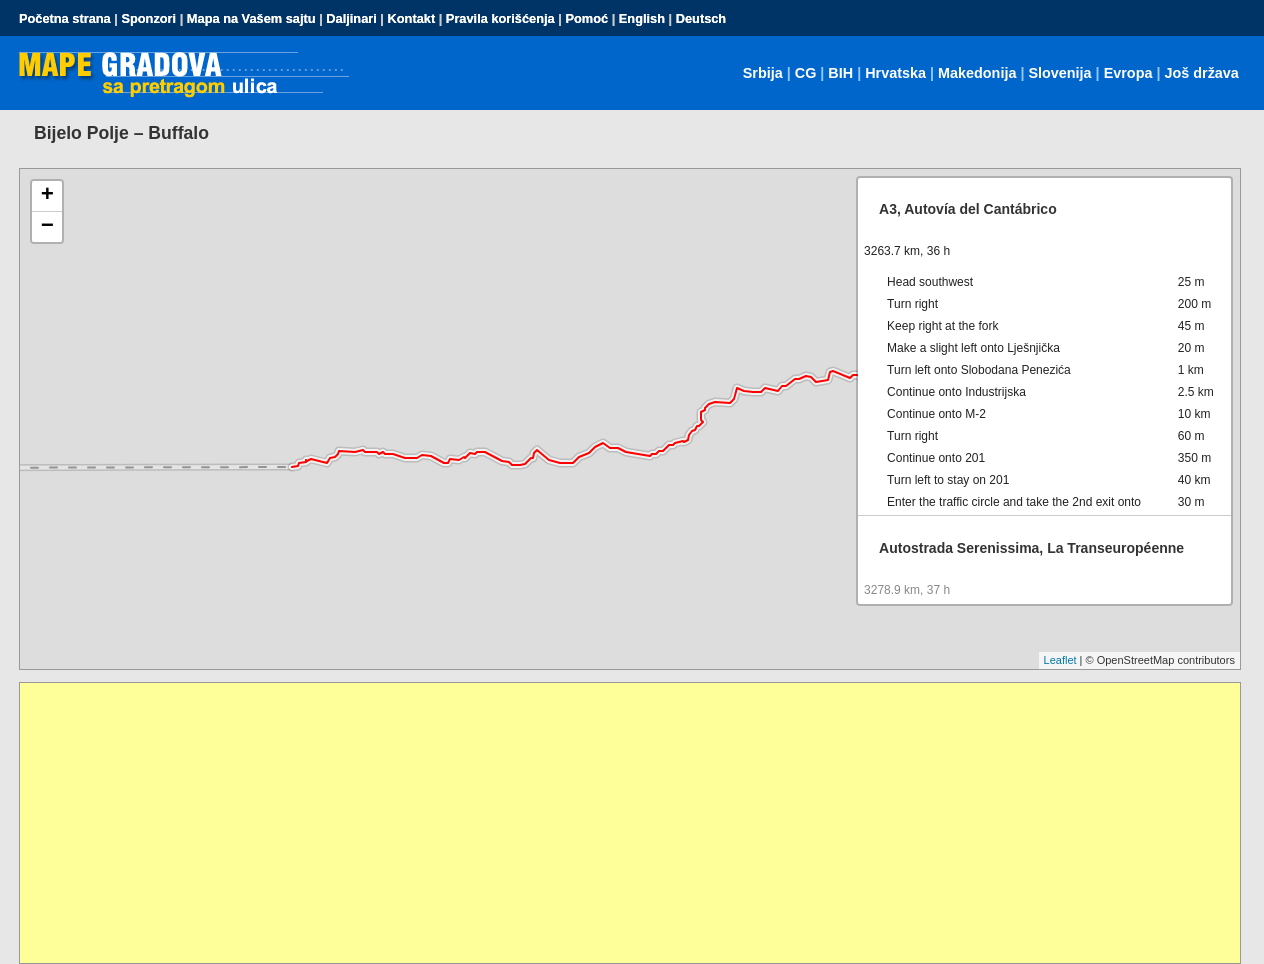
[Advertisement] (620, 823)
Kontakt (412, 18)
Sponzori (148, 18)
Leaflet (1060, 660)
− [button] (47, 227)
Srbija (763, 73)
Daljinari (351, 18)
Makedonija (977, 73)
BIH (840, 73)
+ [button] (47, 196)
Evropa (1128, 73)
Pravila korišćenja (500, 18)
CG (806, 73)
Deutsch (701, 18)
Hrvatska (895, 73)
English (642, 18)
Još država (1201, 73)
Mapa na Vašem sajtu (251, 18)
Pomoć (586, 18)
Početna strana (65, 18)
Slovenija (1059, 73)
